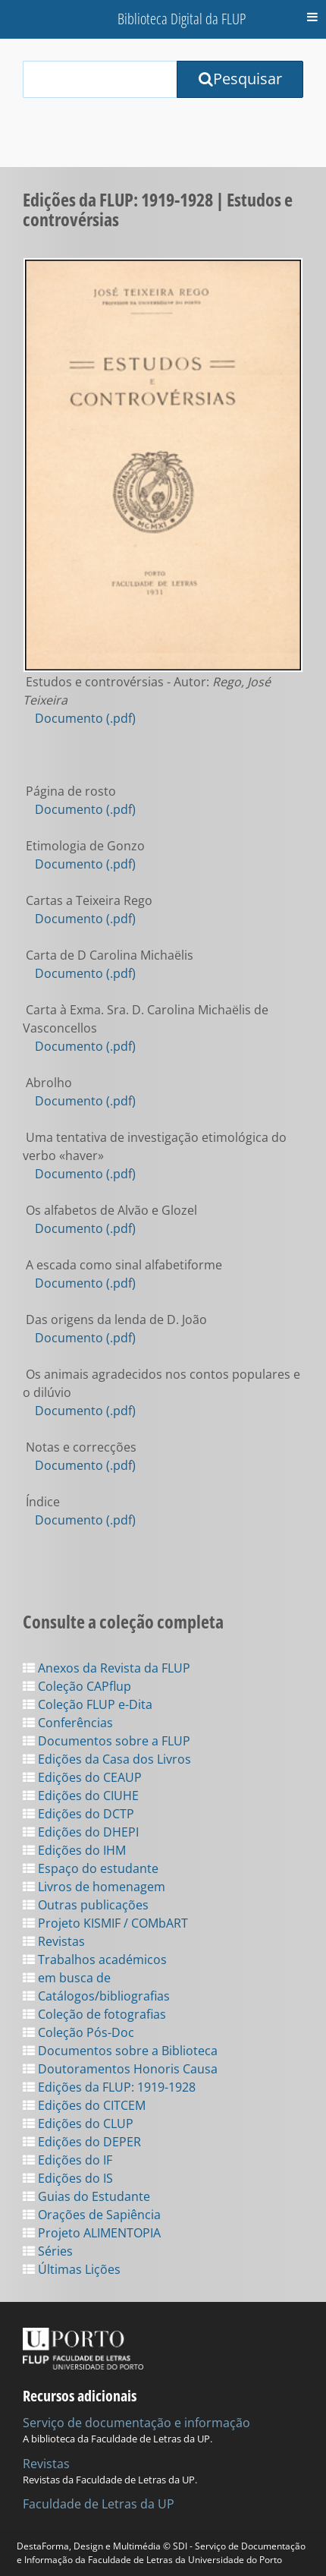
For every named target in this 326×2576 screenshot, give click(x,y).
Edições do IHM (74, 1850)
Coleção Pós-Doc (78, 2032)
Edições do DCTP (78, 1813)
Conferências (68, 1722)
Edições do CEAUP (82, 1777)
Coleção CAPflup (77, 1686)
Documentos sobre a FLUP (106, 1741)
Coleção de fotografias (94, 2014)
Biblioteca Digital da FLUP (182, 18)
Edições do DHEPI (81, 1832)
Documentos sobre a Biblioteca (120, 2050)
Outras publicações (86, 1905)
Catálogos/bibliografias (96, 1996)
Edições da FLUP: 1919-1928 (109, 2087)
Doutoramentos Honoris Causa (120, 2068)
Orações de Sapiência (92, 2214)
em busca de (67, 1977)
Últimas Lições (72, 2269)
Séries (48, 2251)
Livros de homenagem (94, 1886)
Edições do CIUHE (81, 1795)
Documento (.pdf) (85, 718)
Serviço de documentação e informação (136, 2422)
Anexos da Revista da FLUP (106, 1668)
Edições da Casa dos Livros (107, 1759)
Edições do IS (68, 2178)
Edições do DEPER (82, 2141)
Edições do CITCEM (84, 2105)
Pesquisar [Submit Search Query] (240, 78)
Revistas (54, 1941)
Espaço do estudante (90, 1868)
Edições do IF (67, 2160)
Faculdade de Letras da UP (98, 2504)
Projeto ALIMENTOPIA (92, 2232)
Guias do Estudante (86, 2196)
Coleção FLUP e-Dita (87, 1704)
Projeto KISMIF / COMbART (105, 1923)
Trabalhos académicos (95, 1959)
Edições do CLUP (78, 2123)
